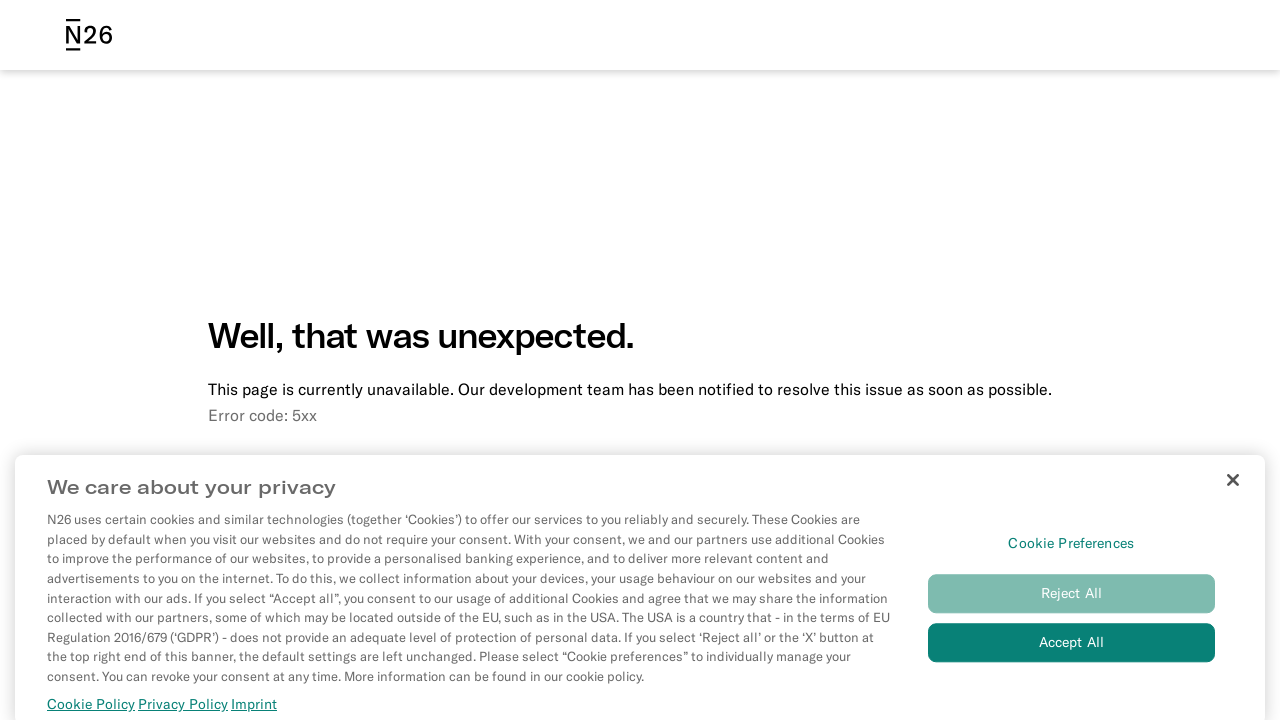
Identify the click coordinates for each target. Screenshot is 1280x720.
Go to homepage (268, 469)
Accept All (1071, 673)
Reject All (1071, 624)
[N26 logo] (89, 35)
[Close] (1233, 511)
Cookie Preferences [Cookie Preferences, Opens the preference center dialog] (1071, 574)
